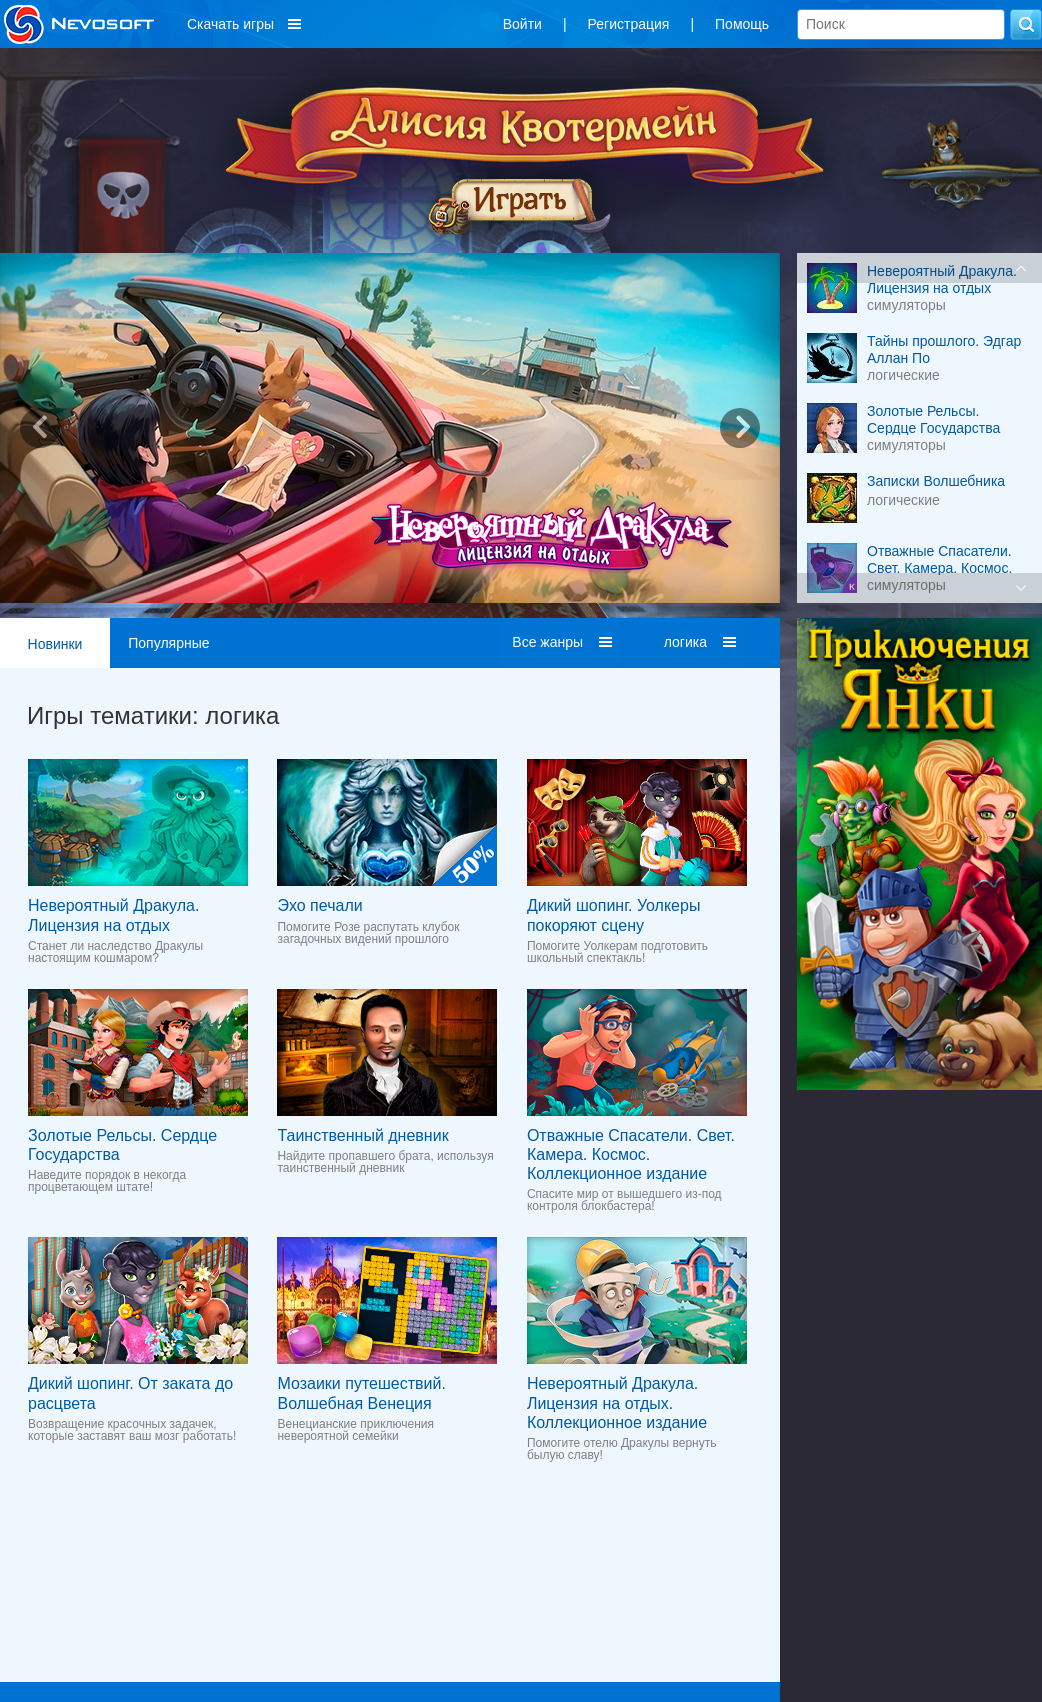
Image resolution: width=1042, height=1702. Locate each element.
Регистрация (629, 24)
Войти (522, 24)
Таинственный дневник (362, 1135)
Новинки (55, 644)
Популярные (168, 643)
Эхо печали (319, 905)
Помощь (742, 24)
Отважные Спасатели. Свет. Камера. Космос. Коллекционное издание (631, 1154)
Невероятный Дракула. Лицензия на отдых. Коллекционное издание (617, 1402)
